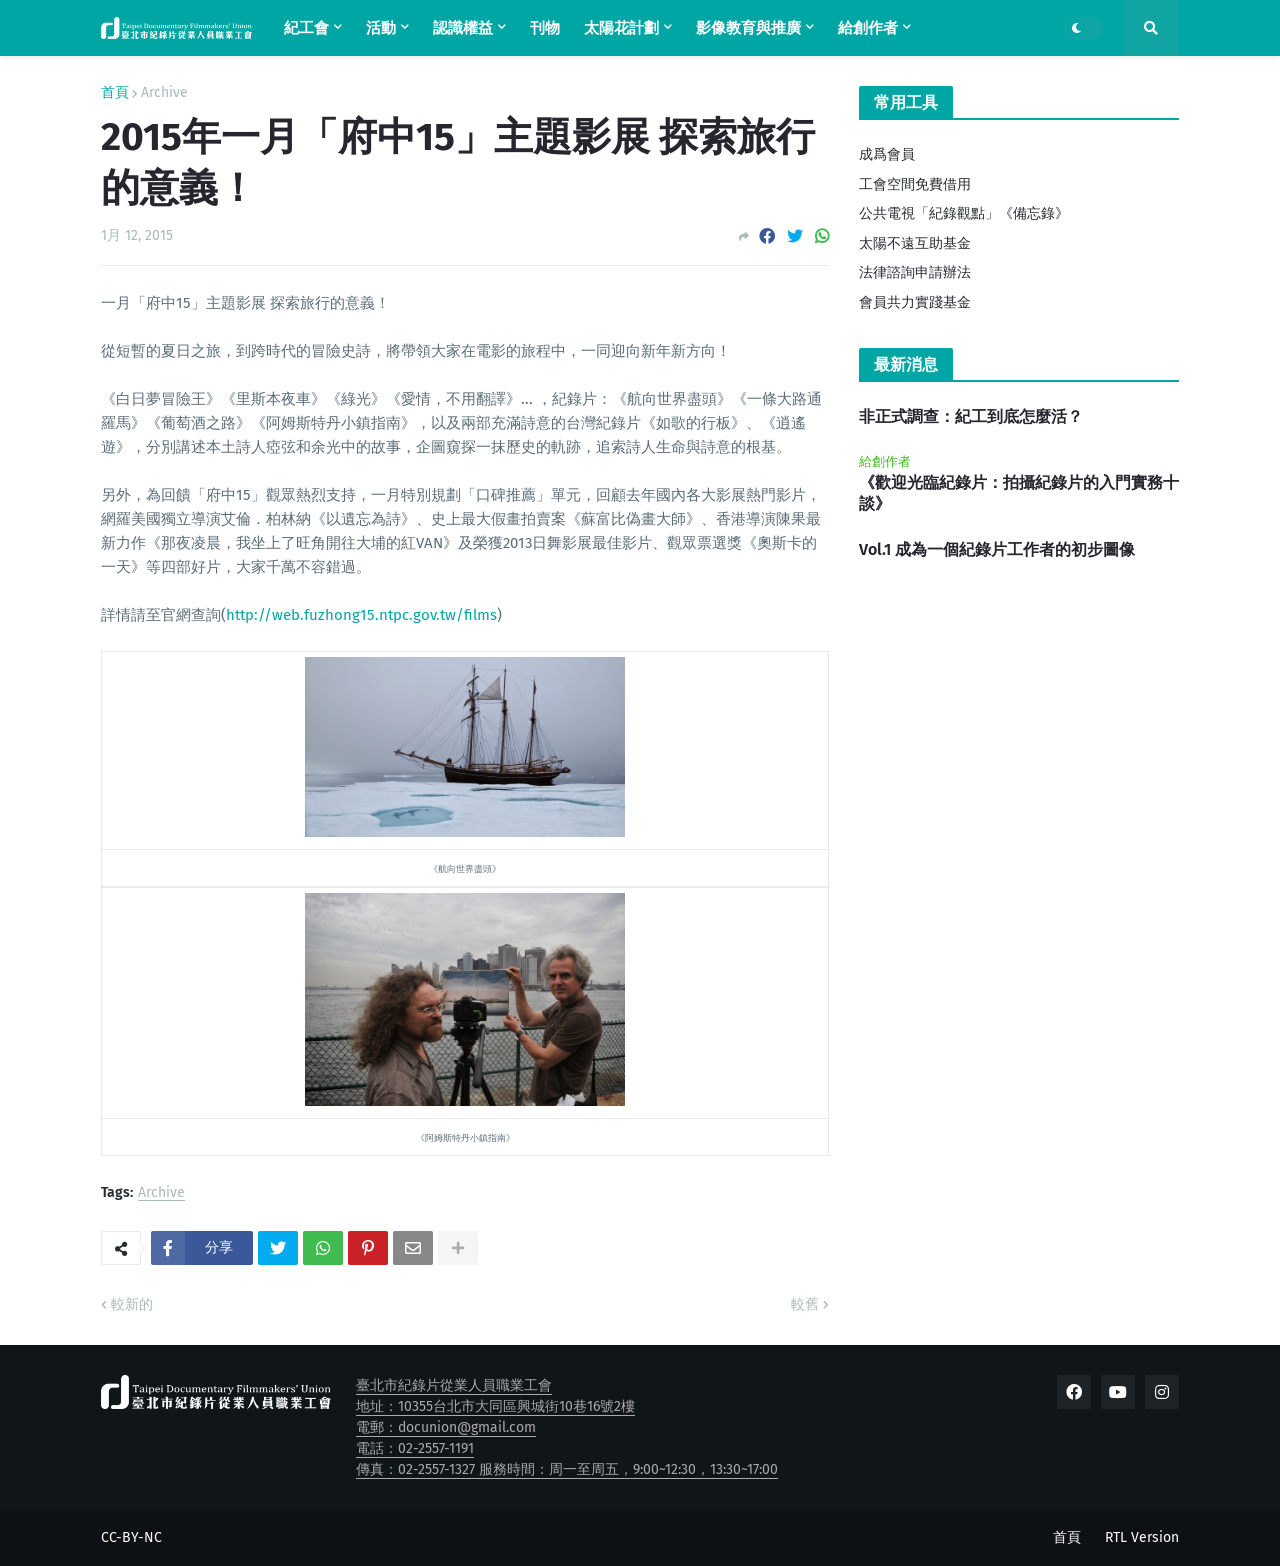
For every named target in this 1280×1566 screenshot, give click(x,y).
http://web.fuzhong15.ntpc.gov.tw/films (361, 615)
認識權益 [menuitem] (463, 28)
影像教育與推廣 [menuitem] (748, 28)
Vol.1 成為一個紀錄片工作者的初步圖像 (997, 549)
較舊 (805, 1304)
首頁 (115, 93)
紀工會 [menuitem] (306, 28)
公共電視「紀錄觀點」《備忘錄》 (964, 213)
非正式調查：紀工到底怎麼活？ (971, 416)
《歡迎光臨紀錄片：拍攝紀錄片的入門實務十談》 (1019, 493)
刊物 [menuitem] (545, 28)
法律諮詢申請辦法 (915, 272)
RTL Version (1142, 1537)
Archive (164, 93)
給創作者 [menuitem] (868, 28)
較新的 (132, 1304)
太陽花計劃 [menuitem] (621, 28)
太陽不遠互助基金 (915, 243)
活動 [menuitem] (381, 28)
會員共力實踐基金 (915, 302)
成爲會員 (887, 154)
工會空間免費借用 (915, 184)
